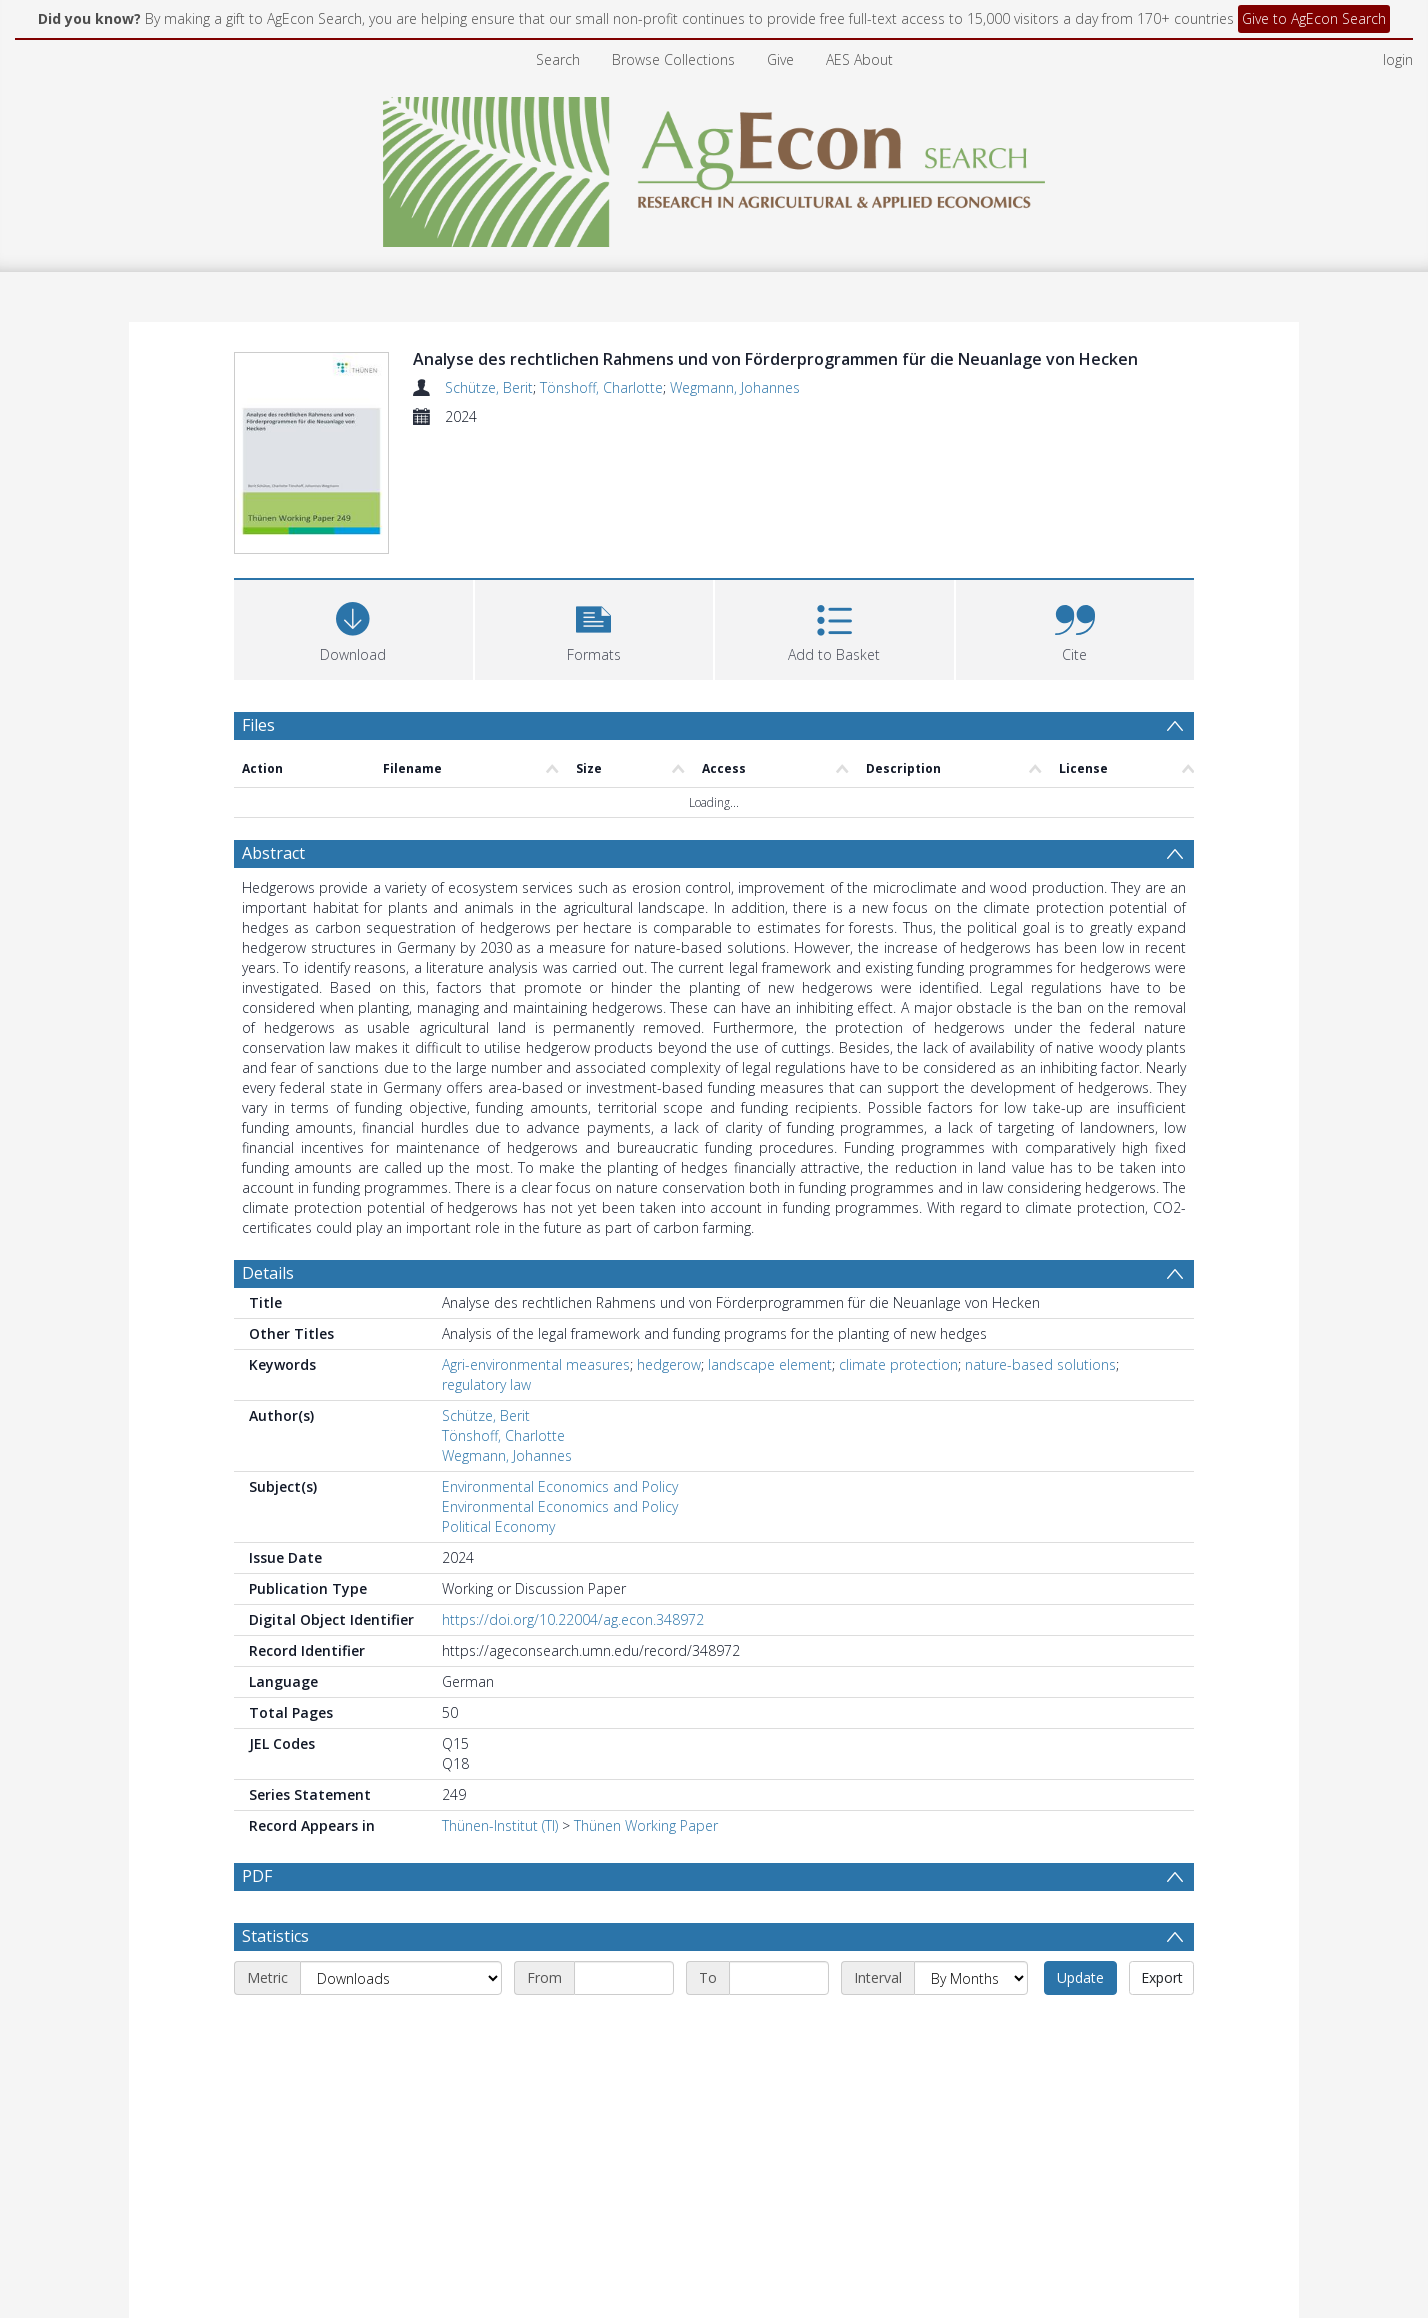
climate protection (898, 1364)
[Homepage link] (714, 166)
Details (268, 1273)
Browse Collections (673, 59)
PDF (257, 1876)
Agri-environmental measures (536, 1364)
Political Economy (498, 1526)
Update (1080, 1977)
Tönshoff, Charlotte (601, 387)
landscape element (770, 1364)
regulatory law (486, 1384)
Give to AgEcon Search (1314, 18)
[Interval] (971, 1978)
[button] (594, 627)
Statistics (275, 1936)
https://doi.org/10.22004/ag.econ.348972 (573, 1619)
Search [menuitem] (558, 59)
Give (780, 59)
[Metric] (401, 1978)
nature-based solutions (1040, 1364)
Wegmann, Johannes (735, 387)
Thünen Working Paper (646, 1825)
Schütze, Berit (489, 387)
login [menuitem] (1398, 59)
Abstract (273, 853)
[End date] (779, 1978)
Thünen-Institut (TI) (500, 1825)
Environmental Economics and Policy (560, 1486)
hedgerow (669, 1364)
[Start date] (624, 1978)
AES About (859, 59)
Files (258, 725)
